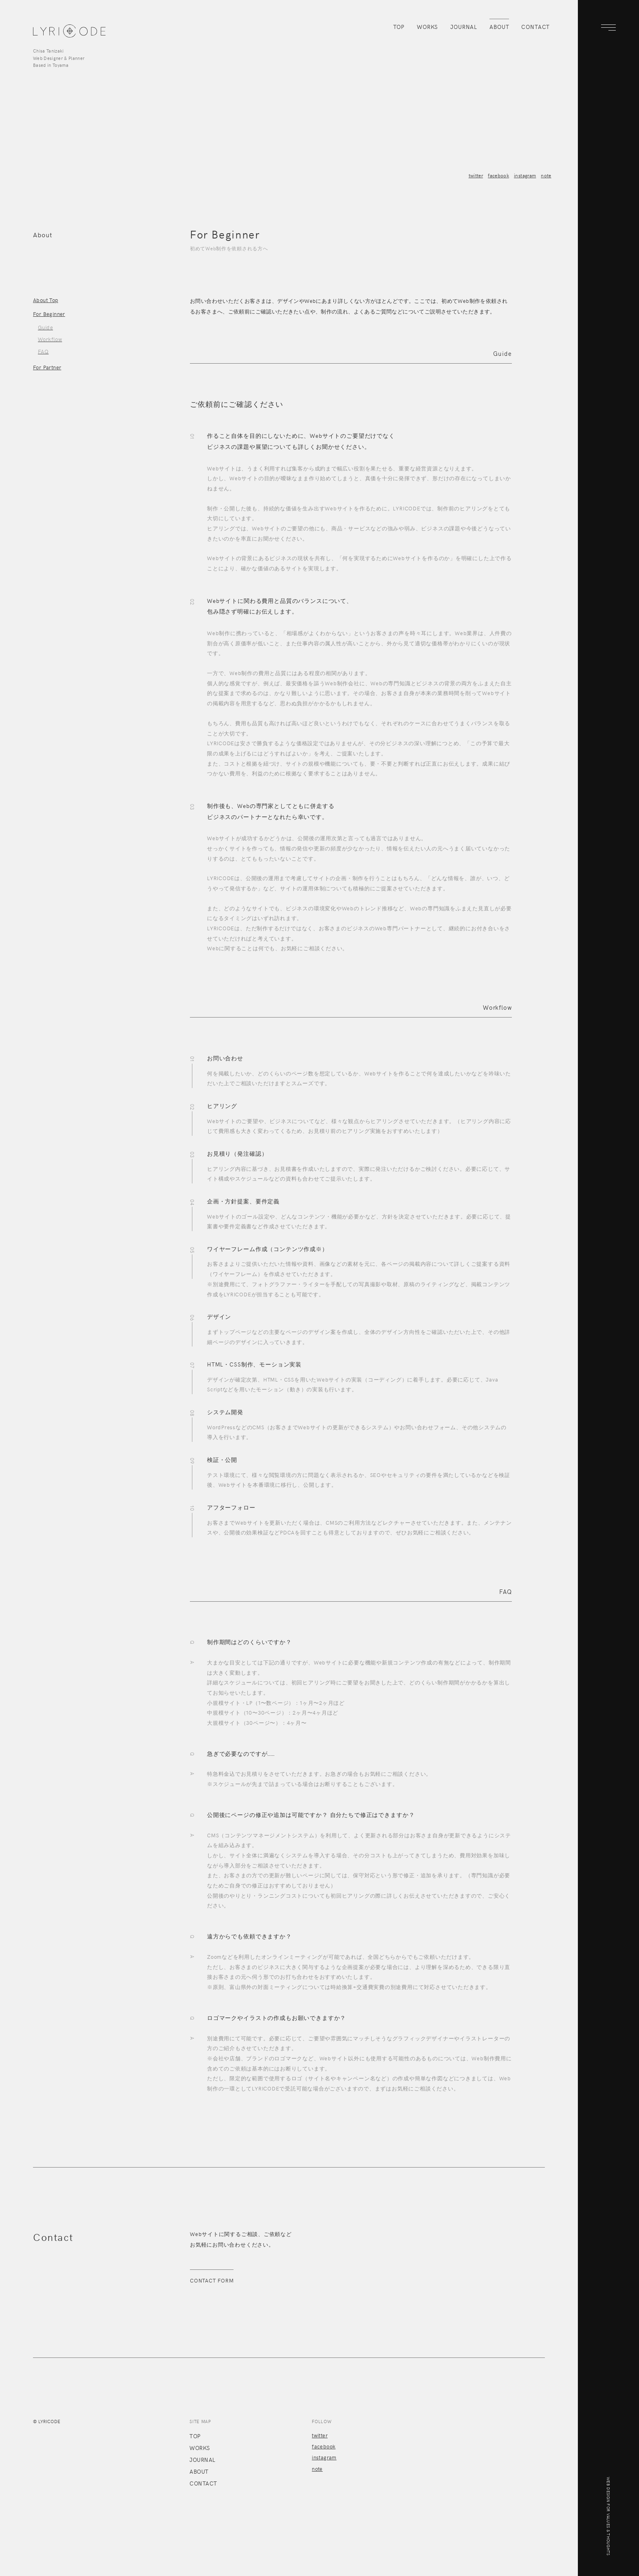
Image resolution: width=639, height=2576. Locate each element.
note (546, 175)
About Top (45, 300)
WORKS (427, 27)
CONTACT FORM (212, 2280)
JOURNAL (463, 27)
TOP (399, 27)
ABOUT (499, 27)
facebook (498, 175)
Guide (45, 327)
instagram (525, 175)
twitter (476, 175)
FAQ (43, 351)
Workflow (50, 339)
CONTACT (535, 27)
